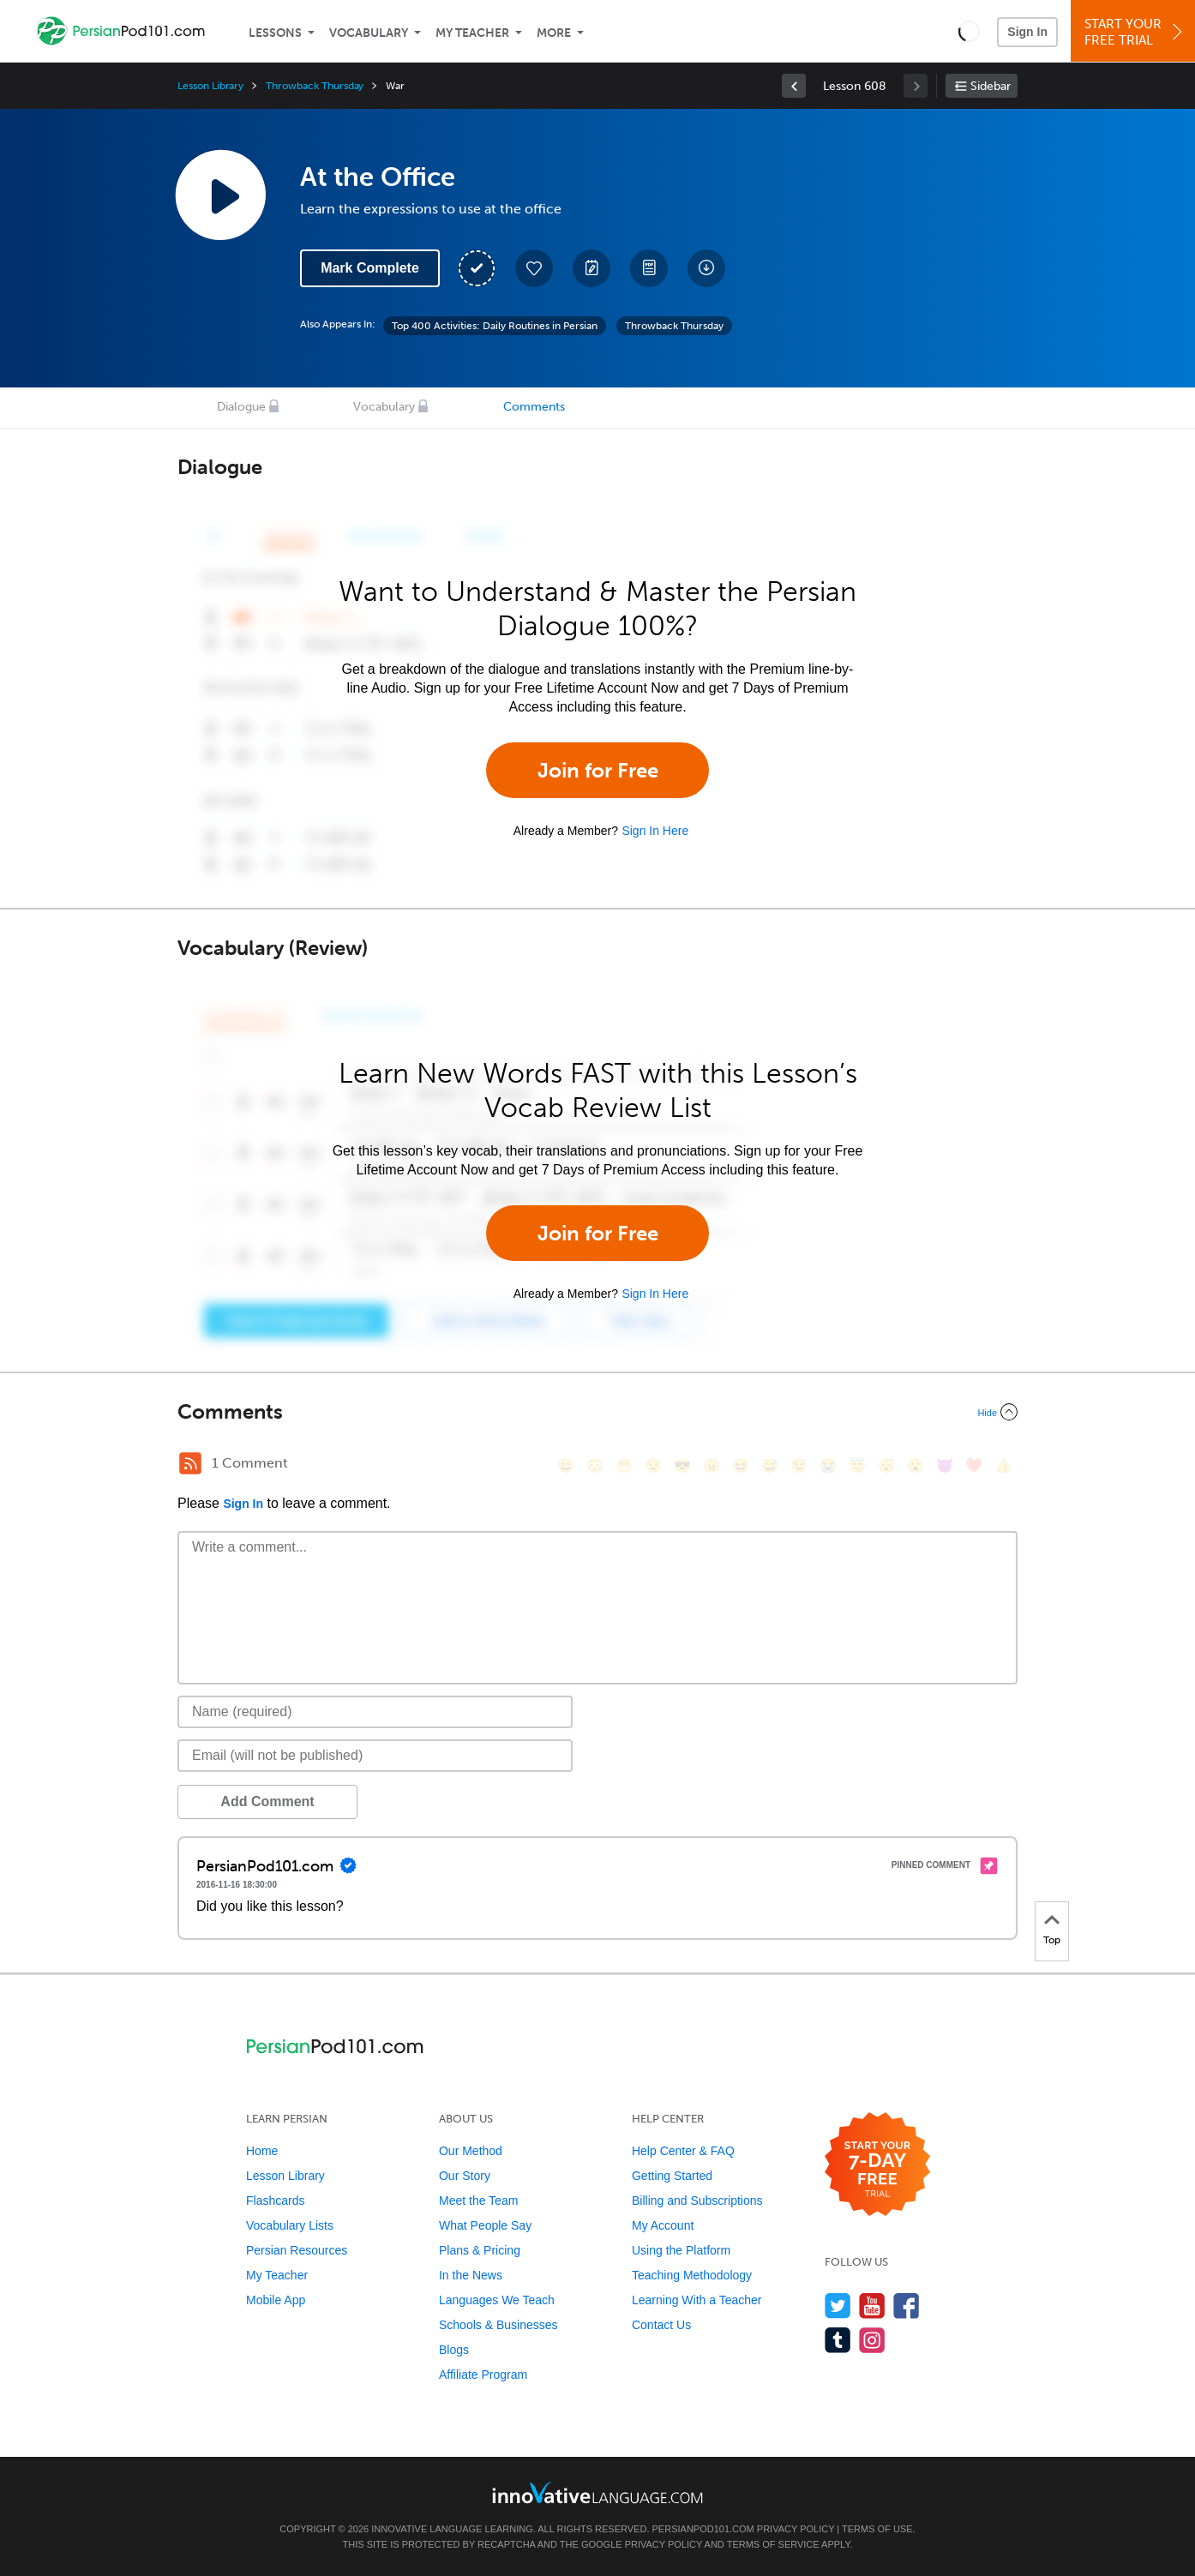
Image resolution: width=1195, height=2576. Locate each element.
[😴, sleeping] (886, 1465)
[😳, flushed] (595, 1465)
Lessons (275, 33)
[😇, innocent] (857, 1465)
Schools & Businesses (498, 2325)
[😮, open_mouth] (915, 1465)
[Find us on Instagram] (872, 2340)
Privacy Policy (795, 2529)
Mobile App (275, 2300)
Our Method (470, 2151)
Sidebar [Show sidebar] (990, 86)
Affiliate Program (483, 2374)
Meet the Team (478, 2200)
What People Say (485, 2225)
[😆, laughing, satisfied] (740, 1465)
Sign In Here (655, 831)
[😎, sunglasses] (682, 1465)
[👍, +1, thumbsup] (1003, 1465)
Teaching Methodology (692, 2275)
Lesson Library (210, 86)
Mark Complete (370, 268)
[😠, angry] (711, 1465)
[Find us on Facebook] (906, 2305)
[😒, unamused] (653, 1465)
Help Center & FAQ (683, 2151)
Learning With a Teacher (697, 2300)
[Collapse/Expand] (597, 1412)
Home (262, 2151)
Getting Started (672, 2176)
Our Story (464, 2176)
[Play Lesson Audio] (220, 194)
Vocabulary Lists (289, 2225)
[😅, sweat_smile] (769, 1465)
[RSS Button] (190, 1463)
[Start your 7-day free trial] (877, 2165)
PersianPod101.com (703, 2529)
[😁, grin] (624, 1465)
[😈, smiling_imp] (944, 1465)
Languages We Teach (497, 2300)
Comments (534, 406)
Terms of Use (877, 2529)
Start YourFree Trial (1135, 32)
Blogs (454, 2350)
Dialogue (241, 406)
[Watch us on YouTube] (872, 2305)
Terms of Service (773, 2544)
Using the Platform (681, 2250)
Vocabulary (368, 33)
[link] (794, 86)
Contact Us (661, 2325)
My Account (663, 2225)
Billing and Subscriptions (697, 2200)
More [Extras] (554, 33)
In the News (470, 2275)
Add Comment (267, 1801)
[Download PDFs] (649, 268)
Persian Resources (296, 2250)
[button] (969, 31)
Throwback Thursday (314, 86)
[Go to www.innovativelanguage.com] (597, 2492)
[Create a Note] (591, 268)
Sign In (1027, 32)
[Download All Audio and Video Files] (706, 268)
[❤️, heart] (973, 1465)
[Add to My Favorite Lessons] (534, 268)
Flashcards (275, 2200)
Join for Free (597, 770)
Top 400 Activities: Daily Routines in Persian (495, 326)
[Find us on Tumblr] (838, 2340)
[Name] (375, 1712)
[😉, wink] (799, 1465)
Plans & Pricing (479, 2250)
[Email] (375, 1755)
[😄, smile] (565, 1465)
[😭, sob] (828, 1465)
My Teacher (472, 33)
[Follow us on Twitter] (838, 2305)
